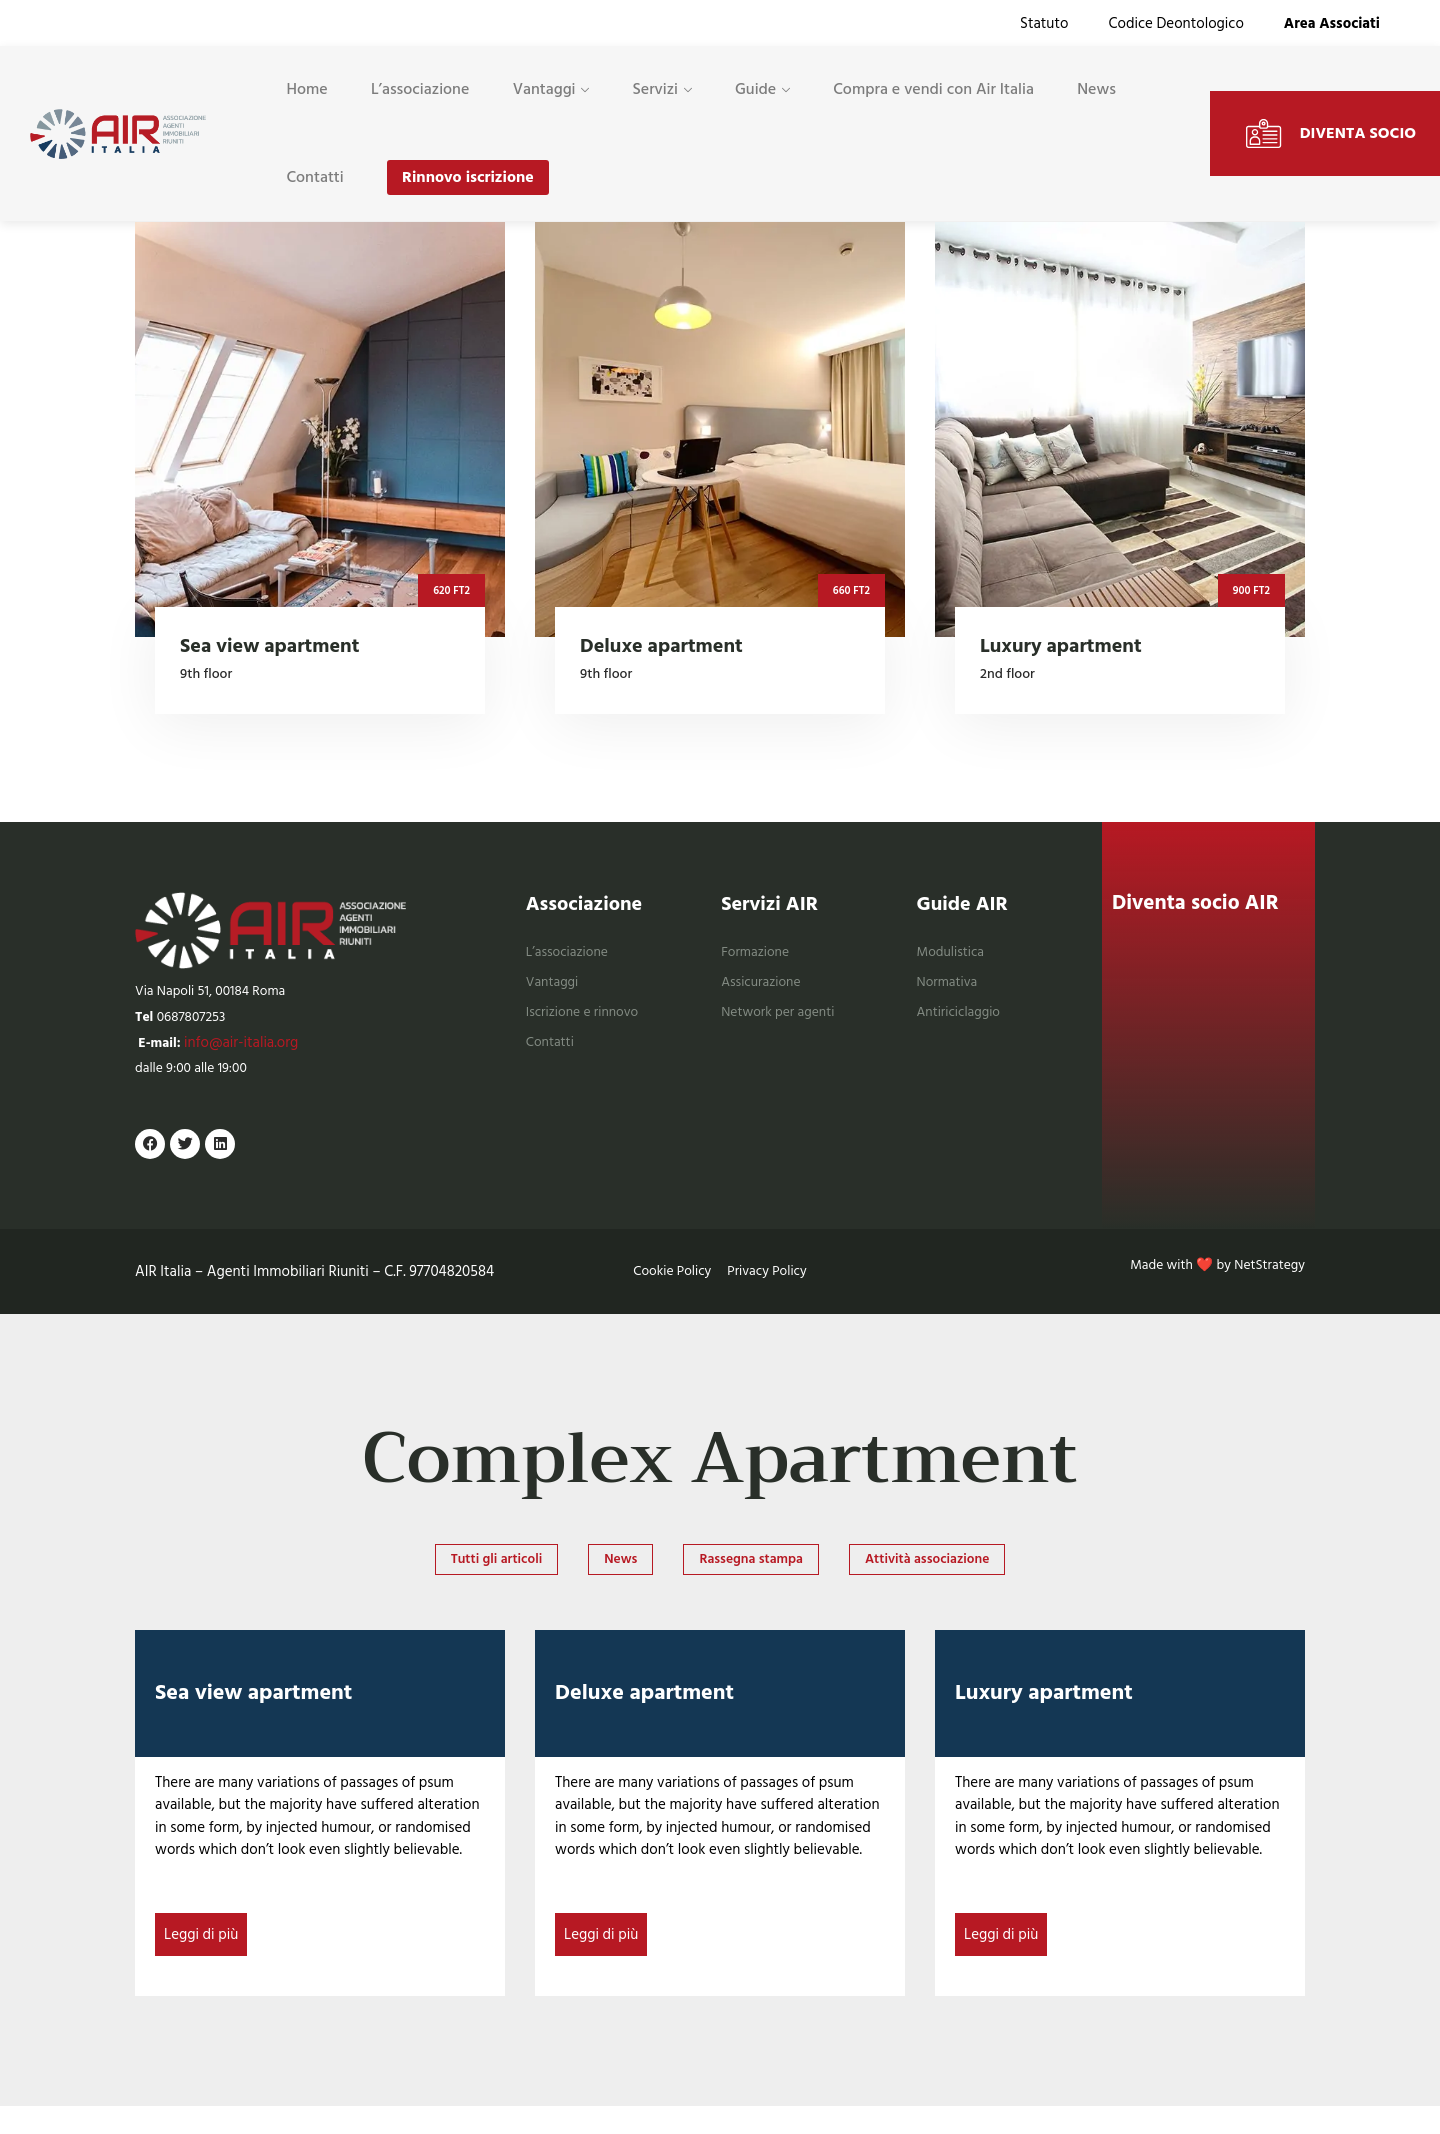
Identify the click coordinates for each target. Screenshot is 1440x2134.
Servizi (656, 93)
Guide (756, 93)
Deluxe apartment (644, 1718)
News (1098, 93)
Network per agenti (783, 1020)
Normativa (950, 990)
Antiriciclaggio (963, 1020)
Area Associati (1332, 24)
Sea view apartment (253, 1718)
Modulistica (954, 961)
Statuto (1044, 24)
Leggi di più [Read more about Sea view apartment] (201, 1960)
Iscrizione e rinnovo (588, 1020)
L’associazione (420, 93)
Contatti (314, 183)
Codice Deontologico (1175, 24)
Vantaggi (544, 93)
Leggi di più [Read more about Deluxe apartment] (601, 1960)
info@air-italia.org (246, 1056)
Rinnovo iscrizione (468, 183)
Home (306, 93)
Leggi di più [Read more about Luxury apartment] (1001, 1960)
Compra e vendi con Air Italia (935, 93)
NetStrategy (1266, 1286)
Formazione (758, 961)
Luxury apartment (1044, 1718)
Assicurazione (765, 990)
